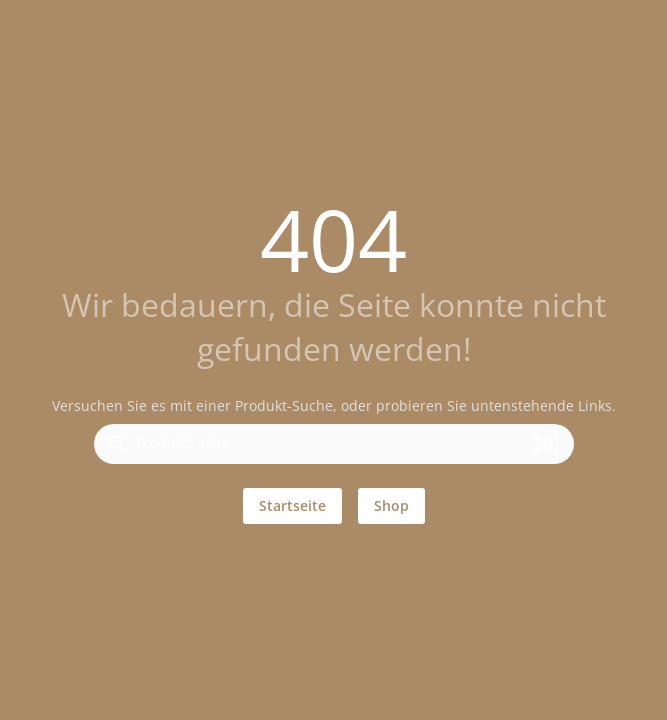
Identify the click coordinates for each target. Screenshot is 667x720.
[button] (545, 444)
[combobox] (329, 450)
